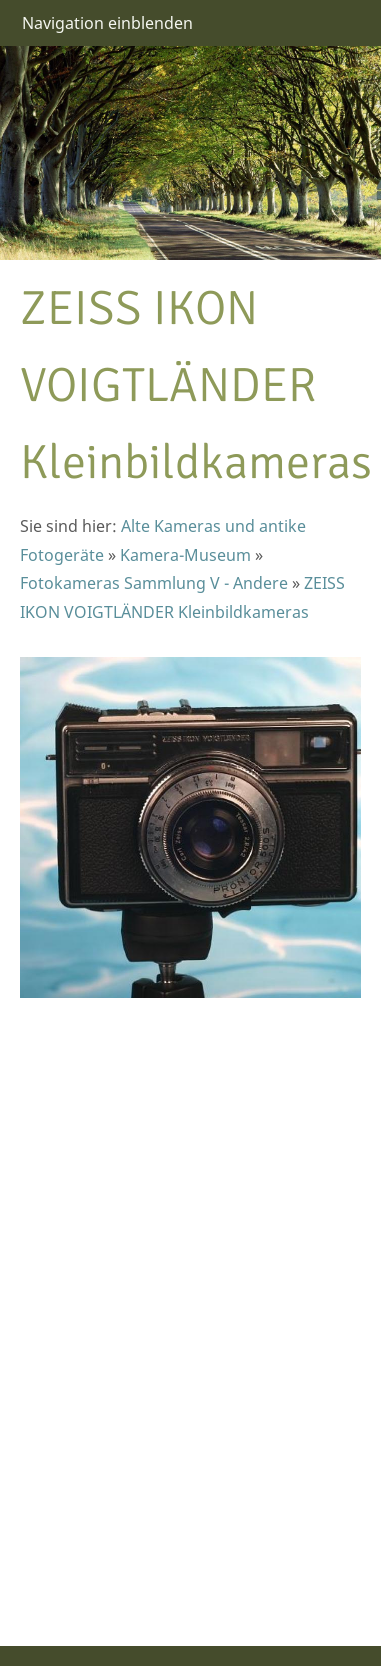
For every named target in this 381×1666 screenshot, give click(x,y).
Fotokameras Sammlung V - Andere (154, 583)
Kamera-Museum (185, 555)
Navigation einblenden (107, 23)
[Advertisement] (80, 1310)
